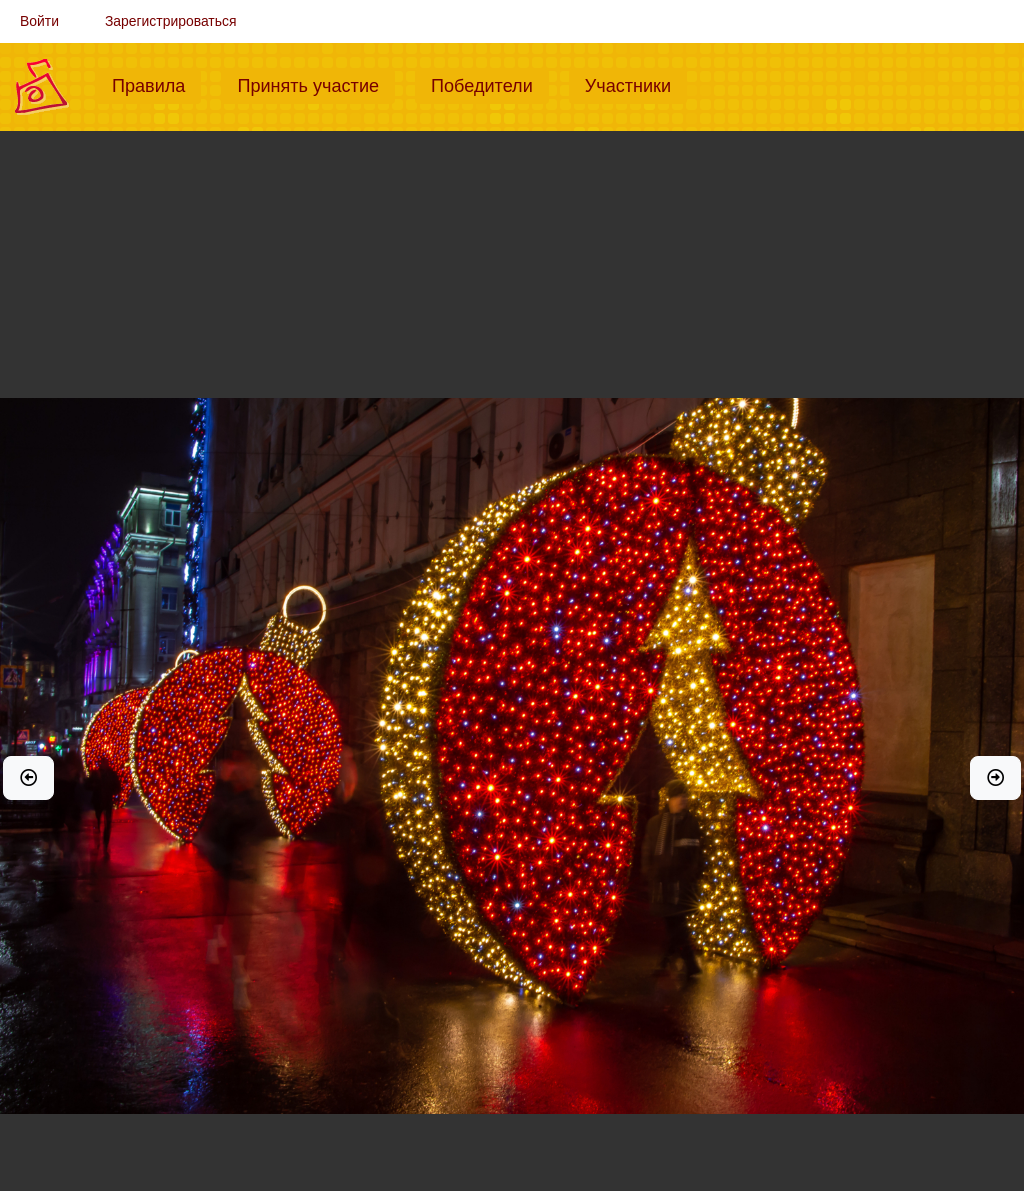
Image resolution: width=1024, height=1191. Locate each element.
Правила (156, 84)
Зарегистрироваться (171, 21)
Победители (490, 84)
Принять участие (316, 84)
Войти (39, 21)
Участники (636, 84)
